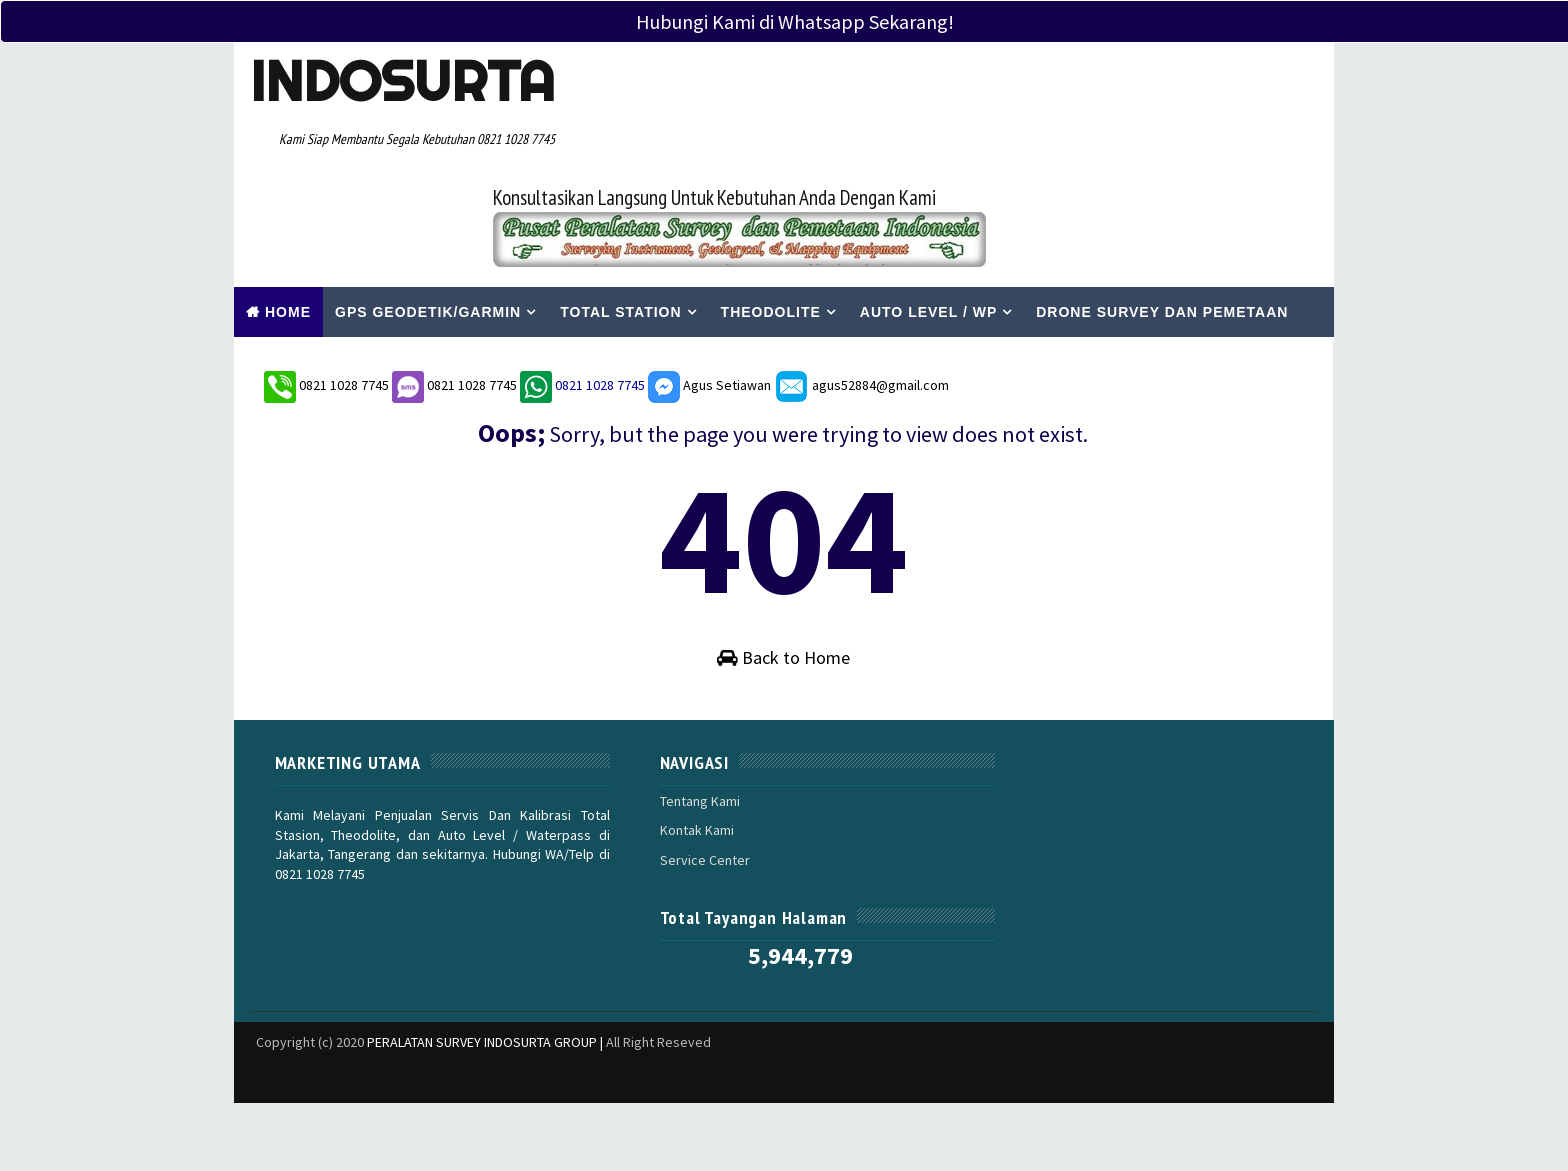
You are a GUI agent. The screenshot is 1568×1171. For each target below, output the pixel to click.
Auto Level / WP (928, 203)
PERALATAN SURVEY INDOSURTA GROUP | (486, 924)
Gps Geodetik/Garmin (428, 203)
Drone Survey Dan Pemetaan (1162, 203)
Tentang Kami (665, 770)
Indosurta (396, 81)
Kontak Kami (662, 799)
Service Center (670, 829)
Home (288, 203)
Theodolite (771, 203)
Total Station (620, 203)
